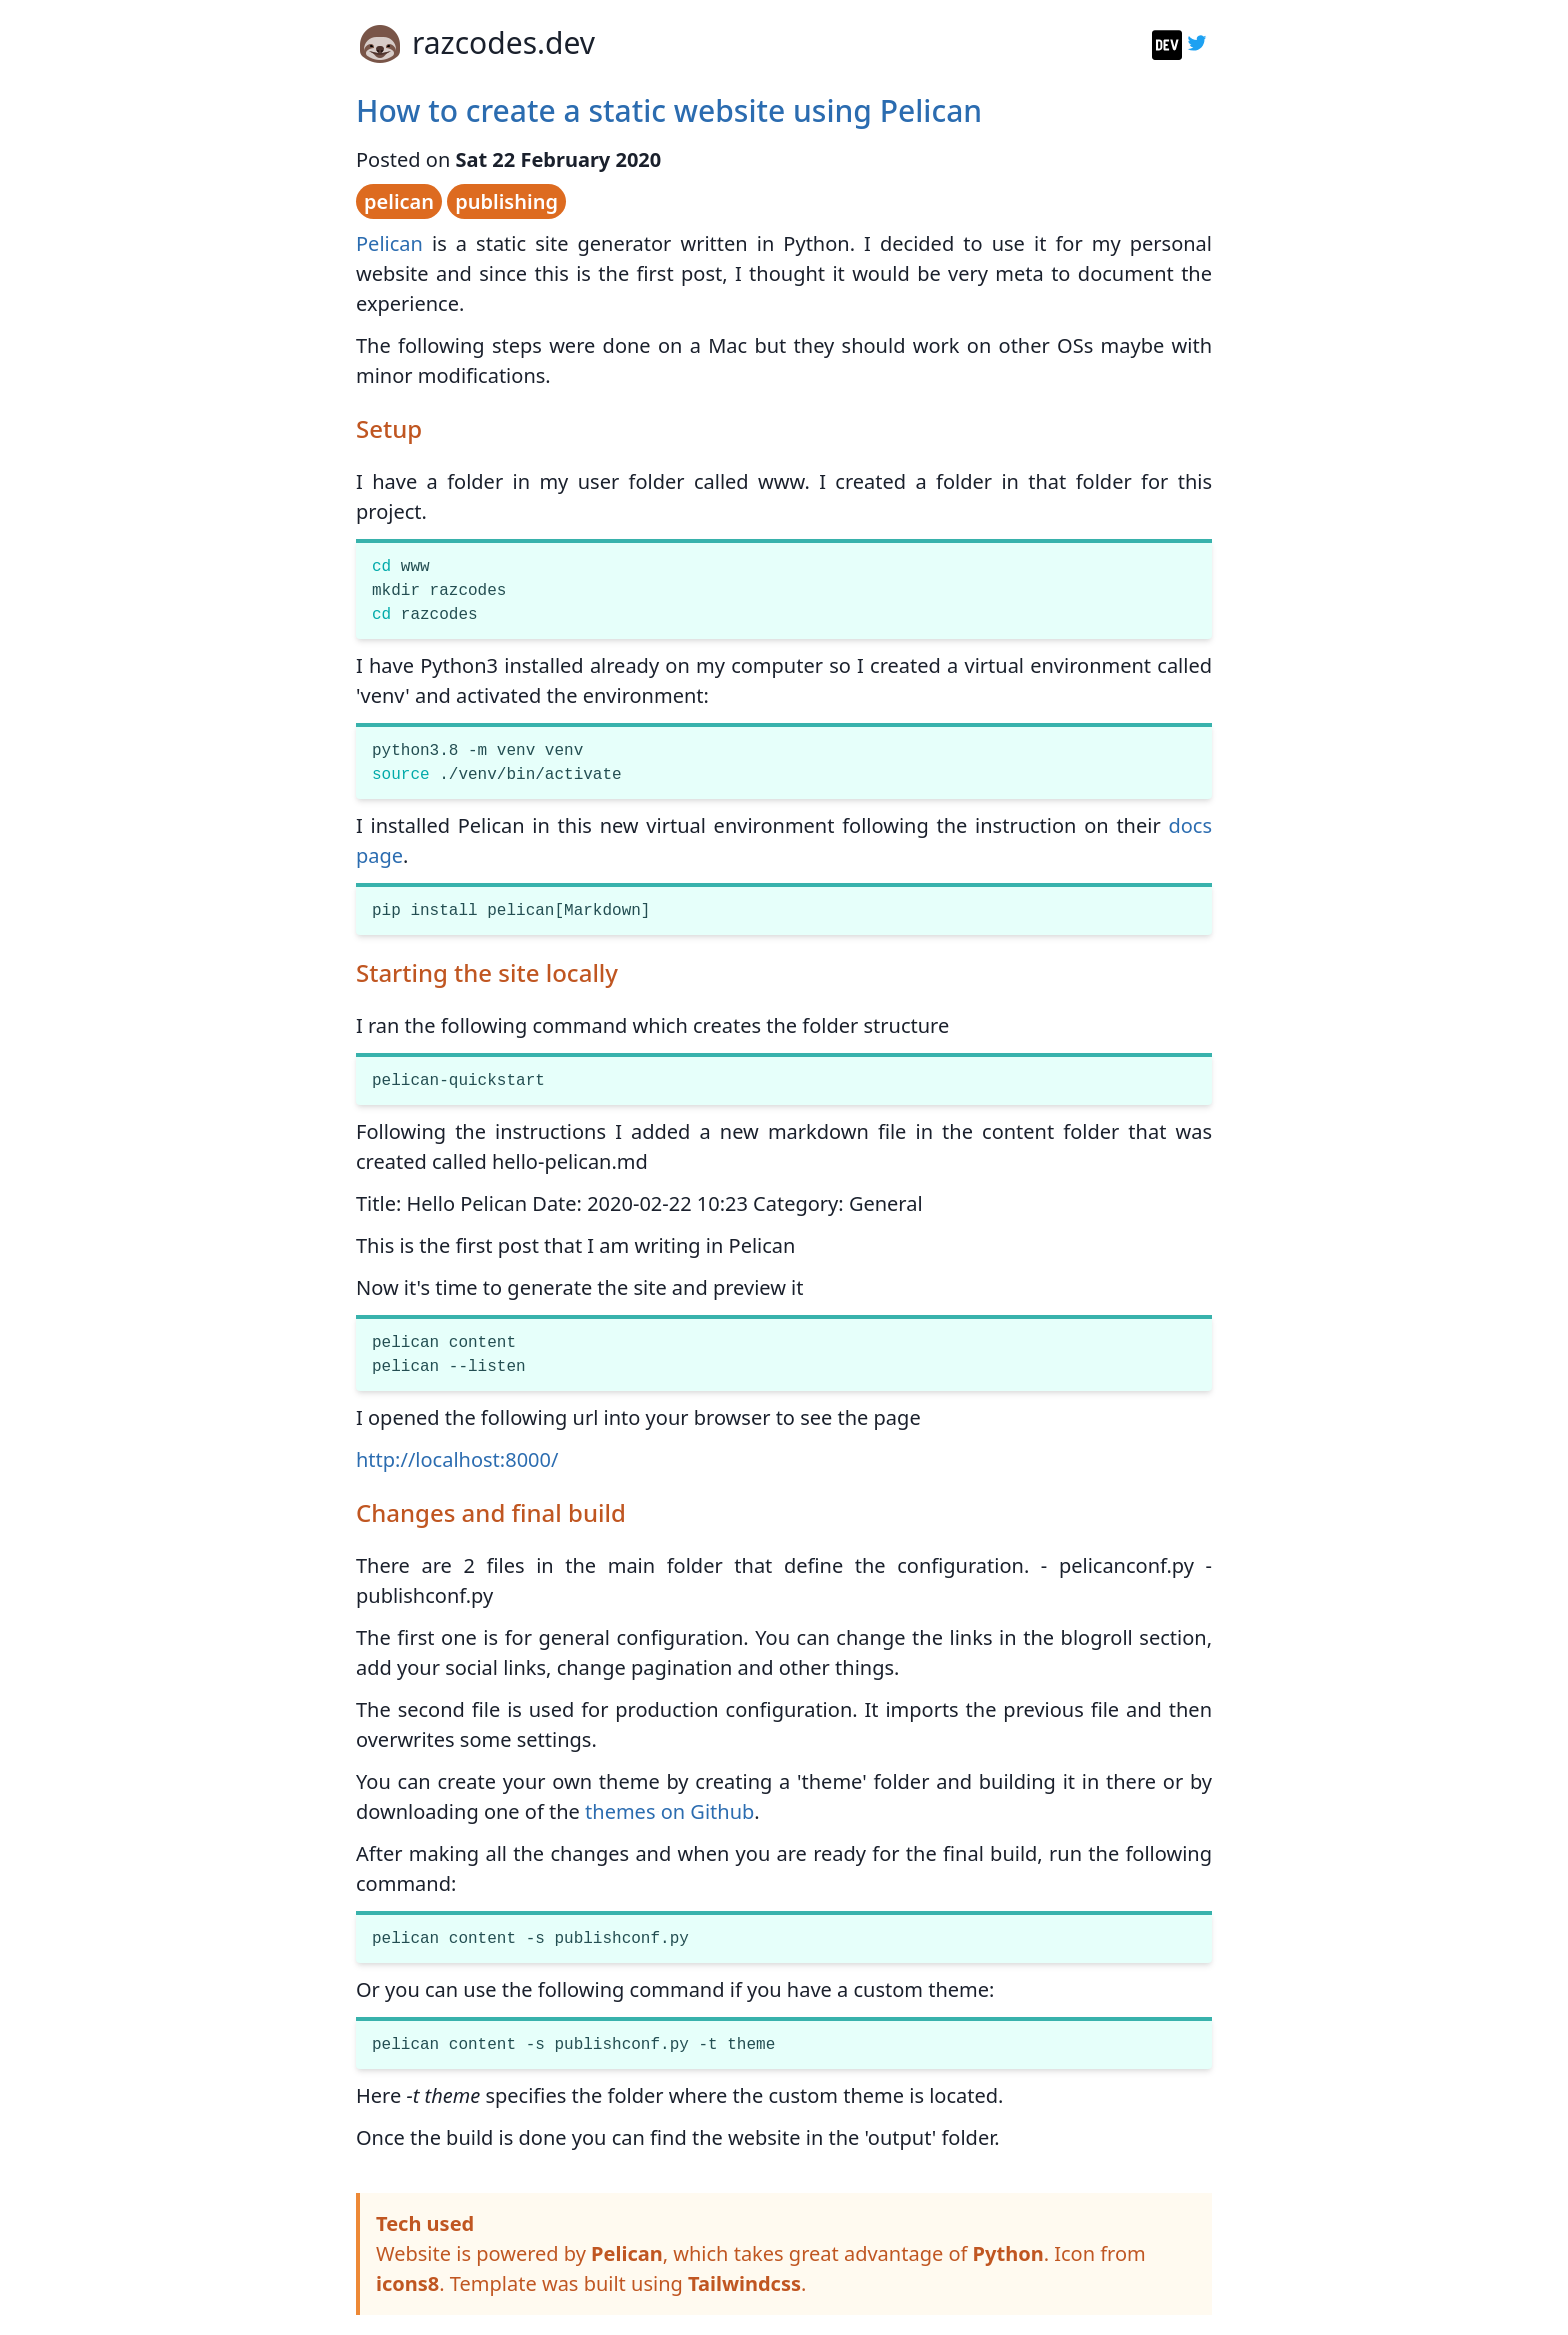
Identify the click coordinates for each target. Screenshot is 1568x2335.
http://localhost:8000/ (457, 1459)
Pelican (389, 243)
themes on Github (669, 1811)
